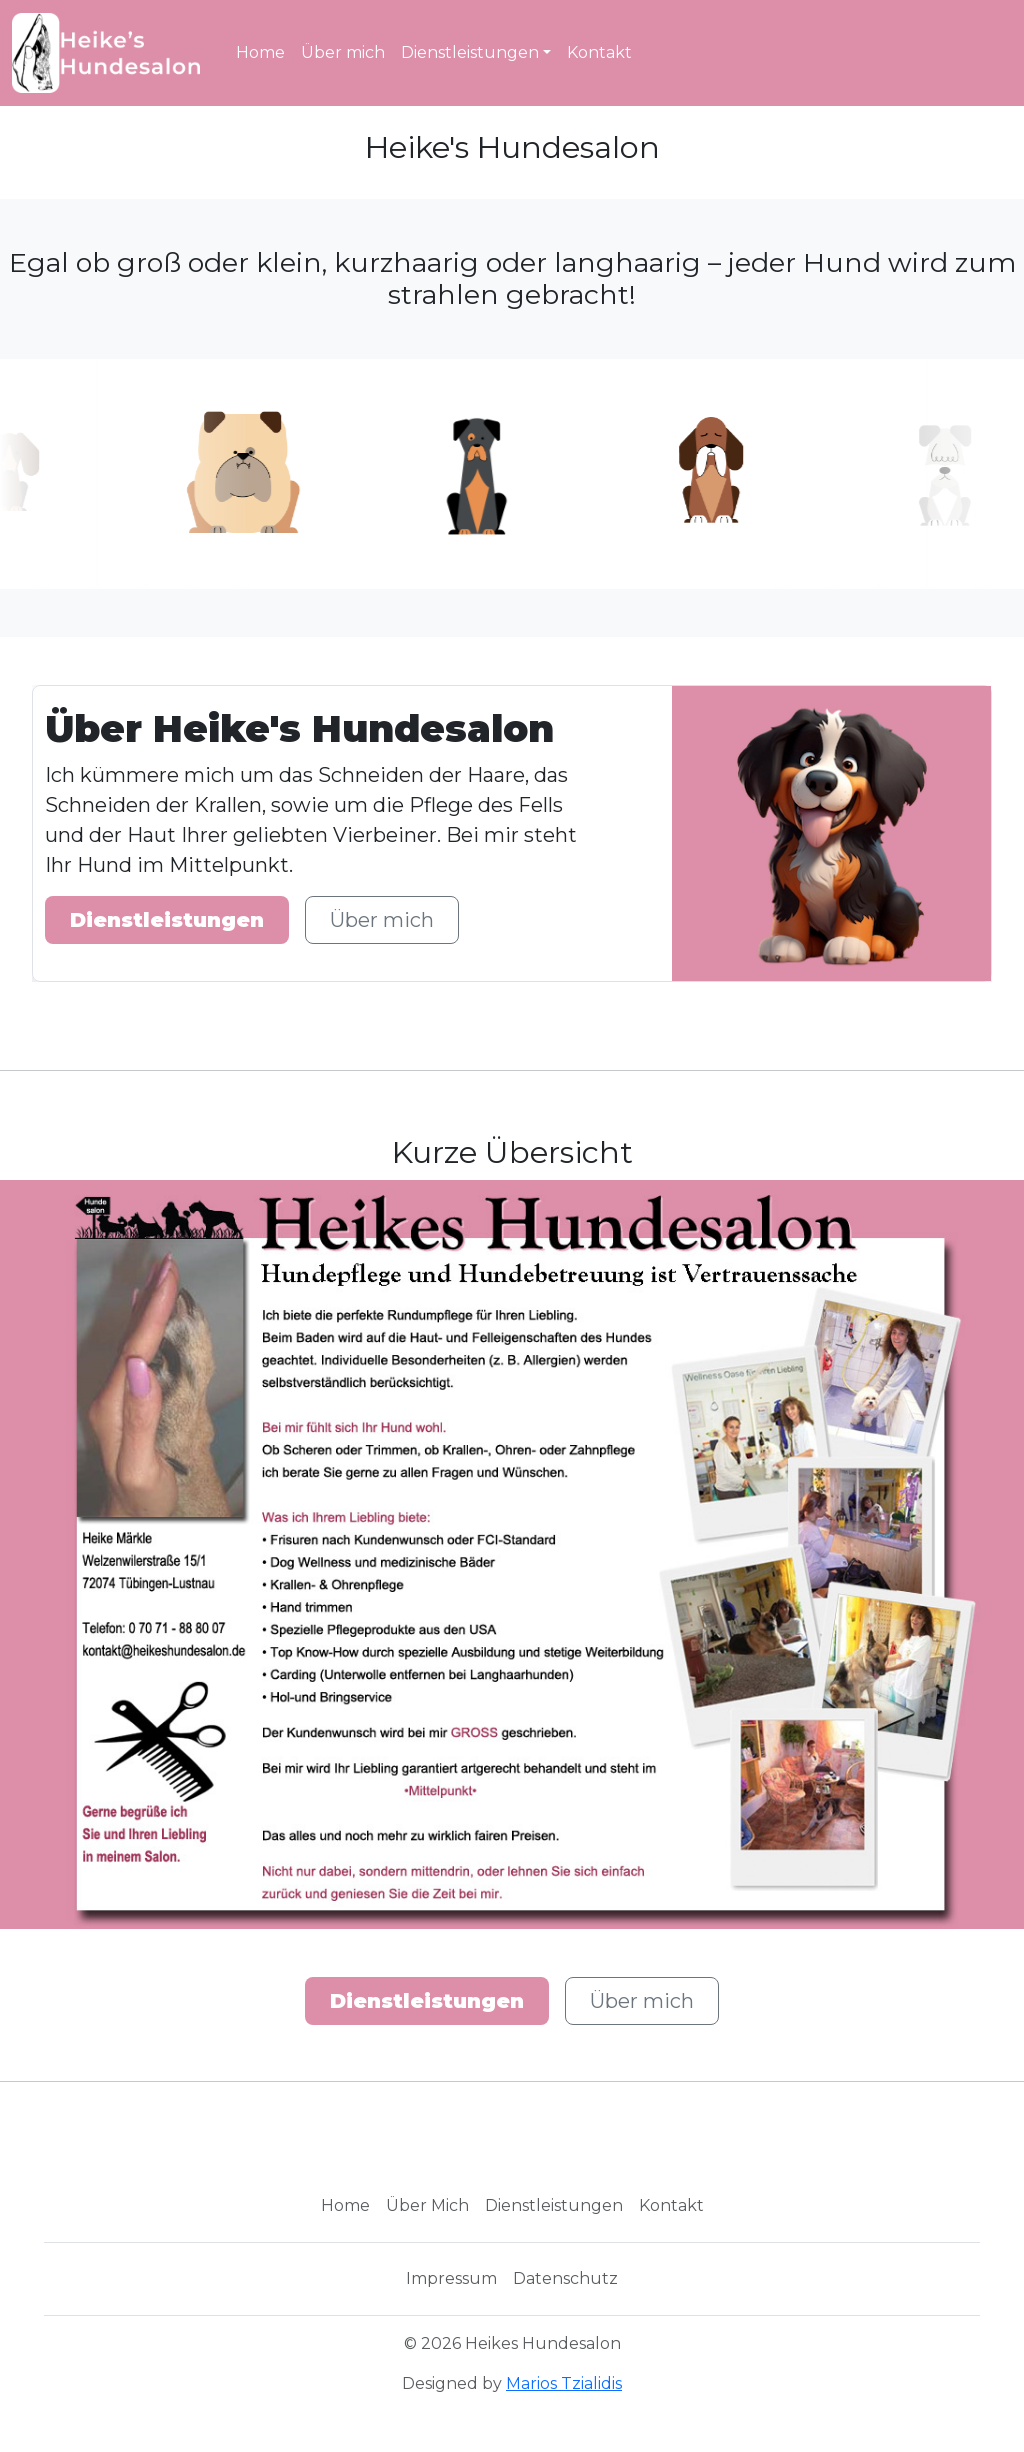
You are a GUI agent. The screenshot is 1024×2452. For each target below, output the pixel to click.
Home (260, 52)
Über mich (343, 52)
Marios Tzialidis (564, 2383)
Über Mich (427, 2205)
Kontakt (599, 52)
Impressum (451, 2278)
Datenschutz (565, 2278)
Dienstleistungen (470, 52)
